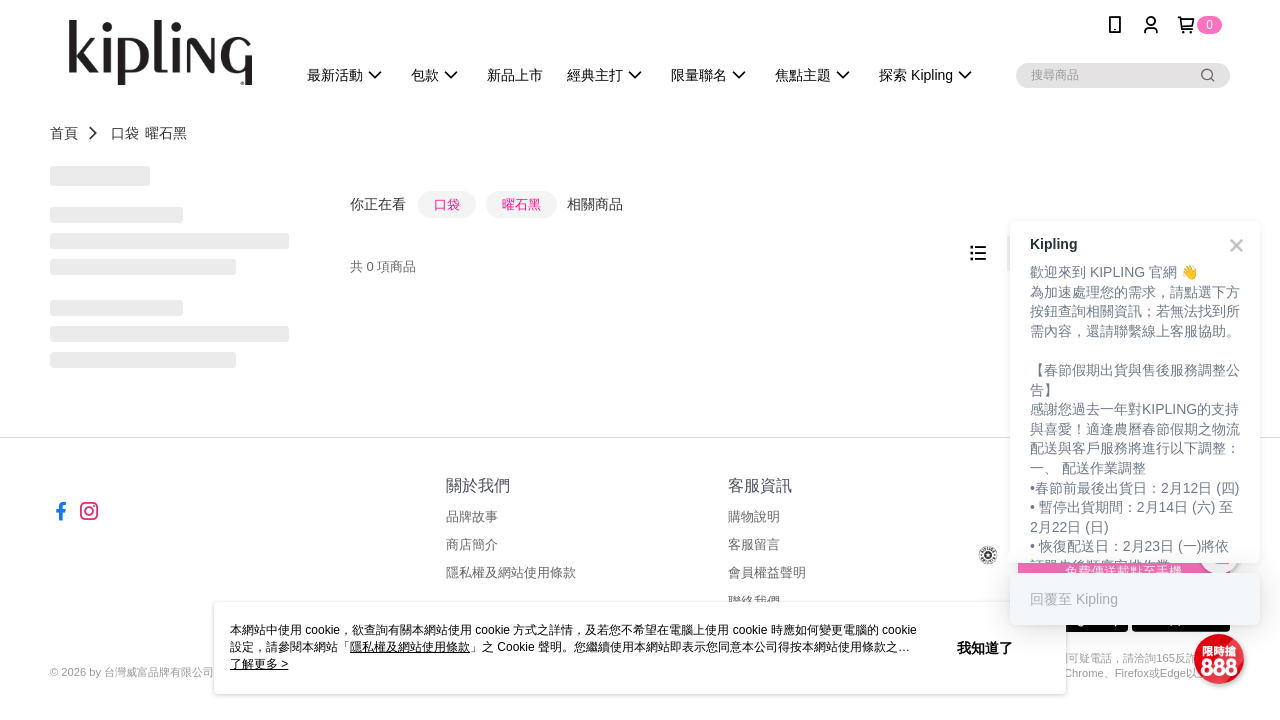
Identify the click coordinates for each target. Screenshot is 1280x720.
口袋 (125, 133)
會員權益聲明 (767, 572)
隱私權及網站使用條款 (511, 572)
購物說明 (754, 516)
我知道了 (985, 648)
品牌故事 (472, 516)
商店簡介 (472, 544)
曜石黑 (166, 133)
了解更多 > (259, 664)
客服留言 (754, 544)
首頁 (64, 133)
